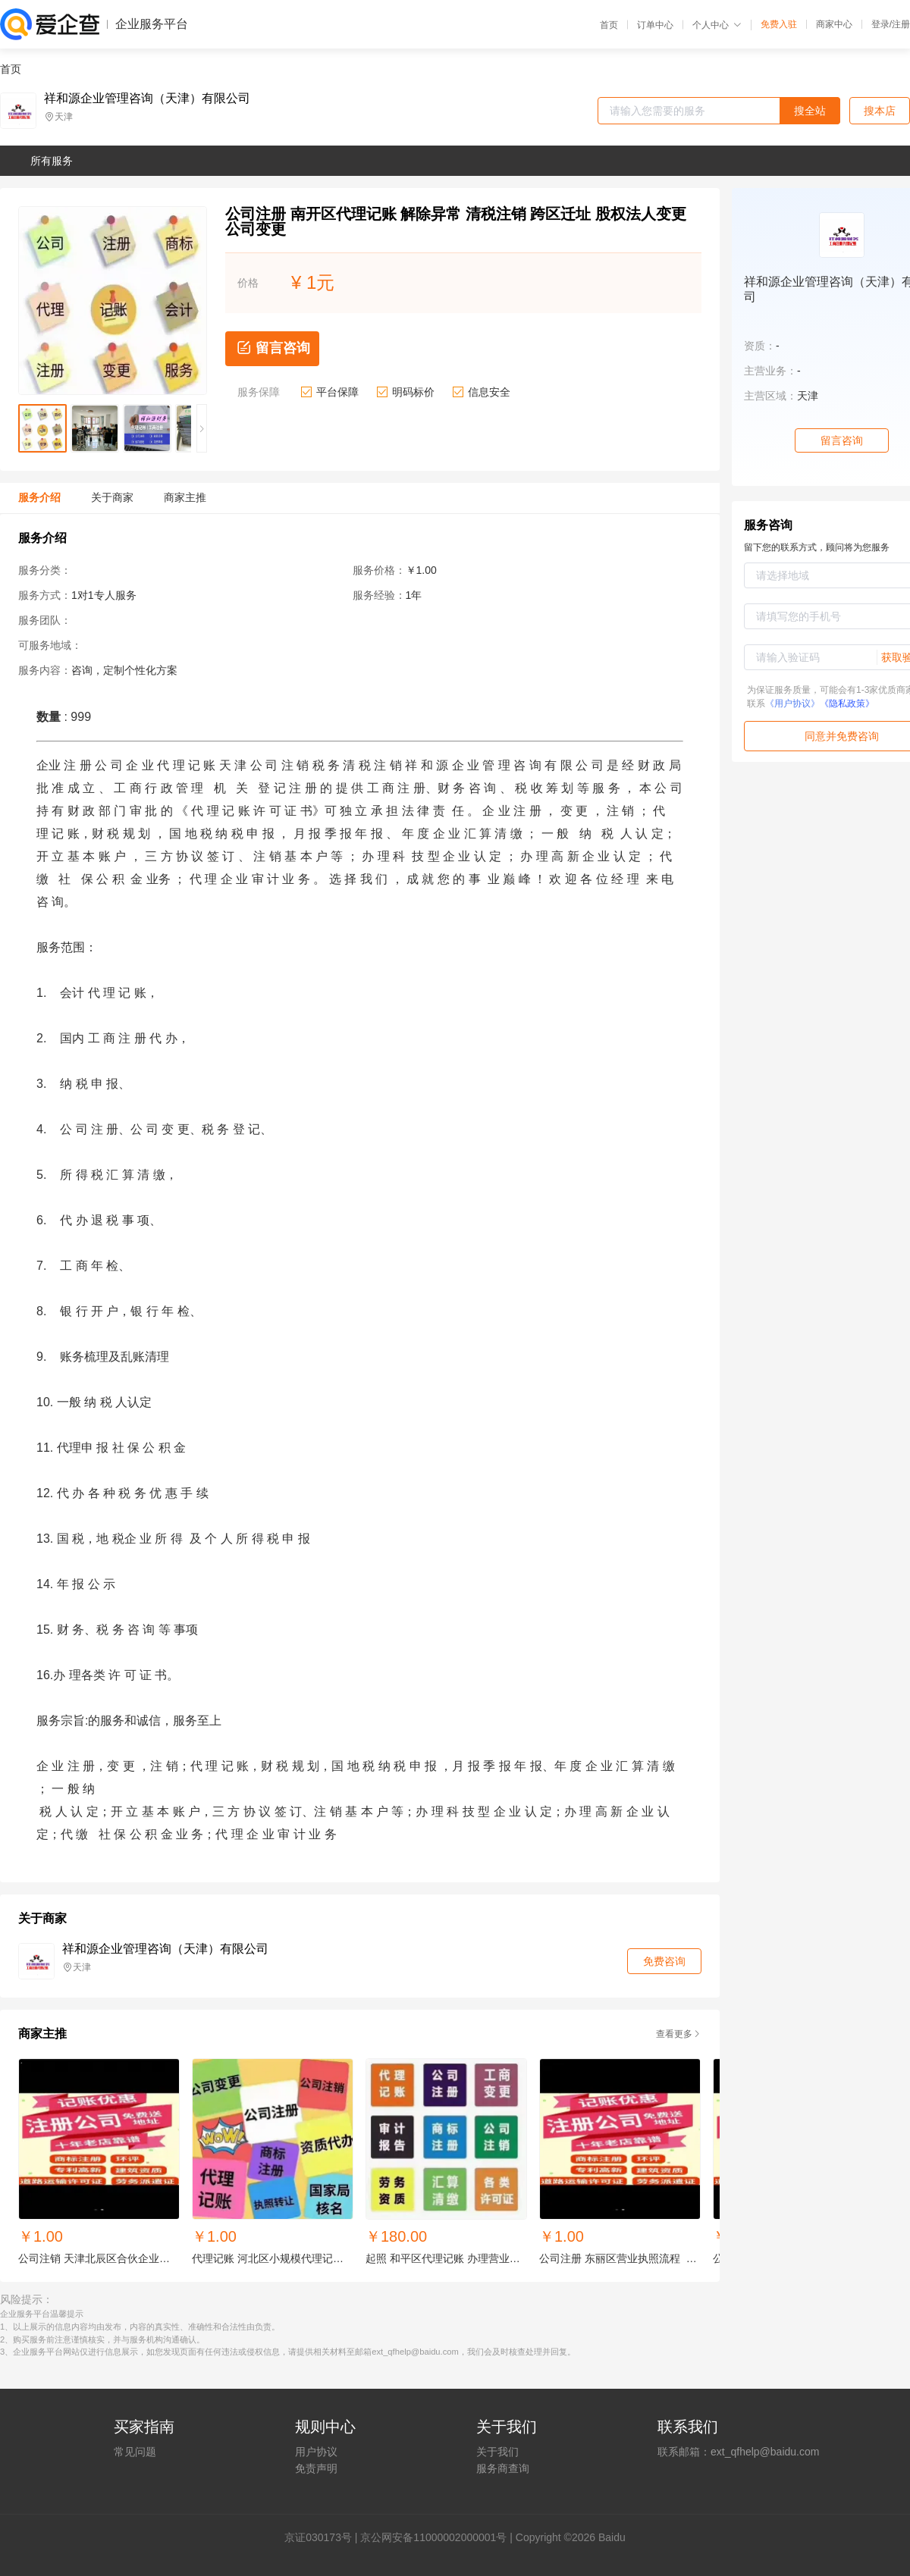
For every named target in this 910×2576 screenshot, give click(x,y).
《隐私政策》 (847, 703)
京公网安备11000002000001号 (433, 2537)
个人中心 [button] (717, 25)
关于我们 (497, 2452)
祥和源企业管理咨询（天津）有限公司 (147, 98)
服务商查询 (502, 2468)
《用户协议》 (792, 703)
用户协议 (316, 2452)
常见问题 (135, 2452)
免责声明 (316, 2468)
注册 (901, 24)
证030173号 (323, 2537)
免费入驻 (779, 24)
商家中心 (834, 24)
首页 (609, 25)
